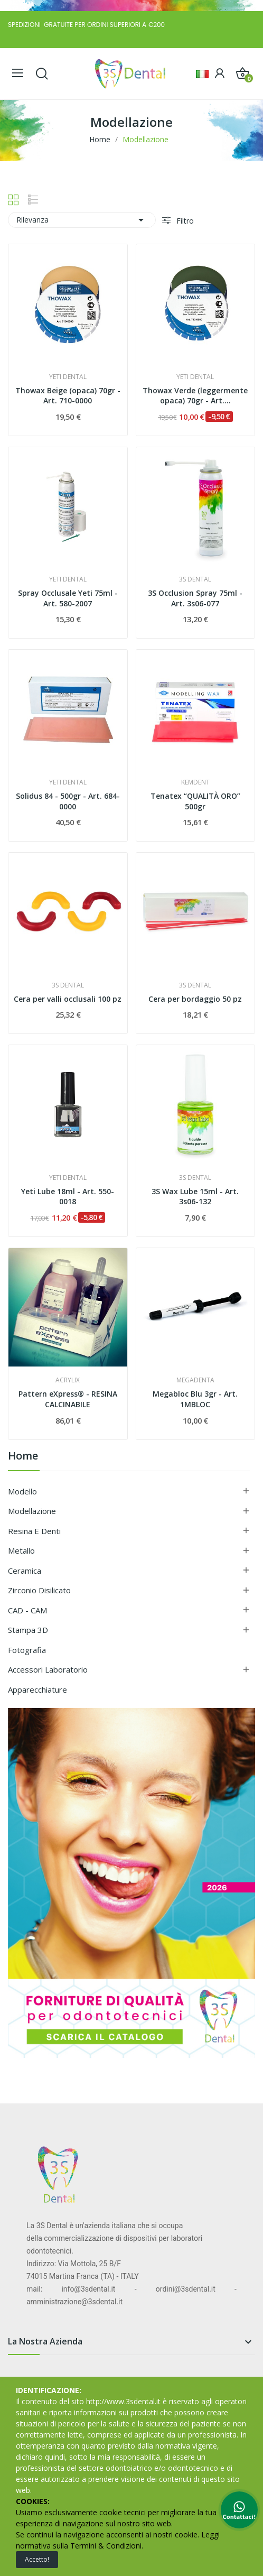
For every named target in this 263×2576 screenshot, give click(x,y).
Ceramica (24, 1570)
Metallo (21, 1550)
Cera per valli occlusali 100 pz (67, 999)
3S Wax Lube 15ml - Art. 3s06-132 (195, 1196)
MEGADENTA (195, 1380)
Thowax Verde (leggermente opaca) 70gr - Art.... (195, 395)
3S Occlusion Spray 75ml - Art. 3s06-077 (195, 598)
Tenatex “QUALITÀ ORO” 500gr (195, 801)
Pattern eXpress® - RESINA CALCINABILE (67, 1399)
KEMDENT (195, 782)
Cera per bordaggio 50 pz (195, 999)
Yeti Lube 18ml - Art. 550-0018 (67, 1196)
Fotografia (27, 1650)
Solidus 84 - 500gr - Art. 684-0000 (68, 801)
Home (23, 1457)
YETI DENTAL (68, 377)
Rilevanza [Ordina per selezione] (81, 220)
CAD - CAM (27, 1610)
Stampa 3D (28, 1629)
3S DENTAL (195, 579)
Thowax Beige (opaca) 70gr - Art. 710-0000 (67, 395)
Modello (22, 1491)
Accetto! (37, 2559)
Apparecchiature (37, 1689)
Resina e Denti (34, 1531)
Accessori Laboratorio (48, 1669)
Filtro (184, 221)
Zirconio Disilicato (39, 1590)
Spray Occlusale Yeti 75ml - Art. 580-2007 (68, 598)
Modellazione (32, 1511)
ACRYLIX (67, 1380)
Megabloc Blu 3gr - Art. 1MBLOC (195, 1399)
